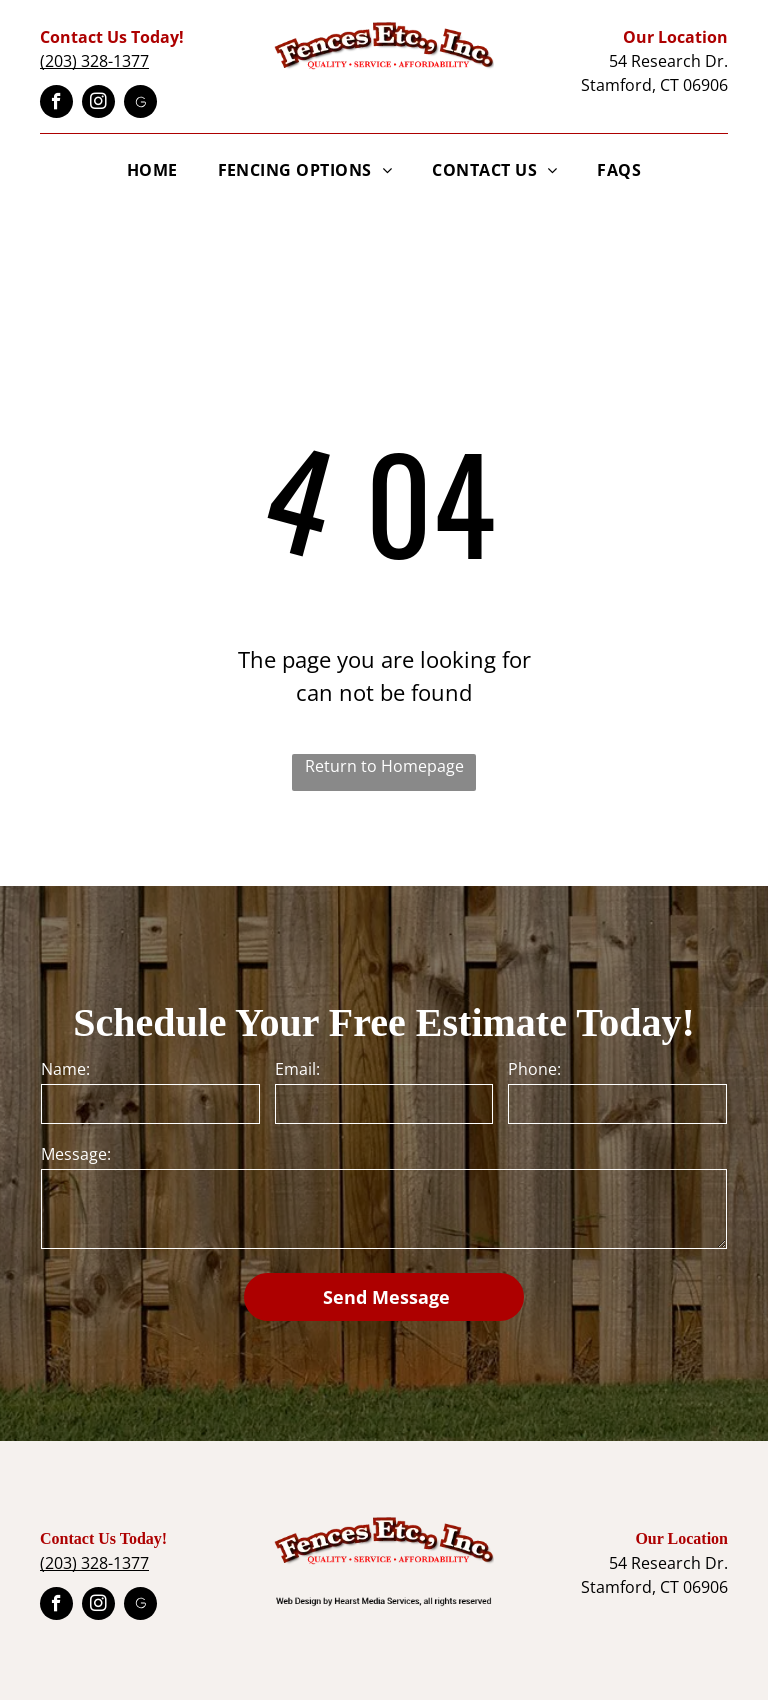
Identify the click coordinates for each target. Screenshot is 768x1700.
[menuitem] (152, 170)
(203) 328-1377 (94, 61)
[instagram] (98, 104)
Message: (76, 1154)
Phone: (534, 1069)
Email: (297, 1069)
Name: (65, 1069)
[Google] (140, 104)
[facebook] (56, 104)
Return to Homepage (384, 766)
